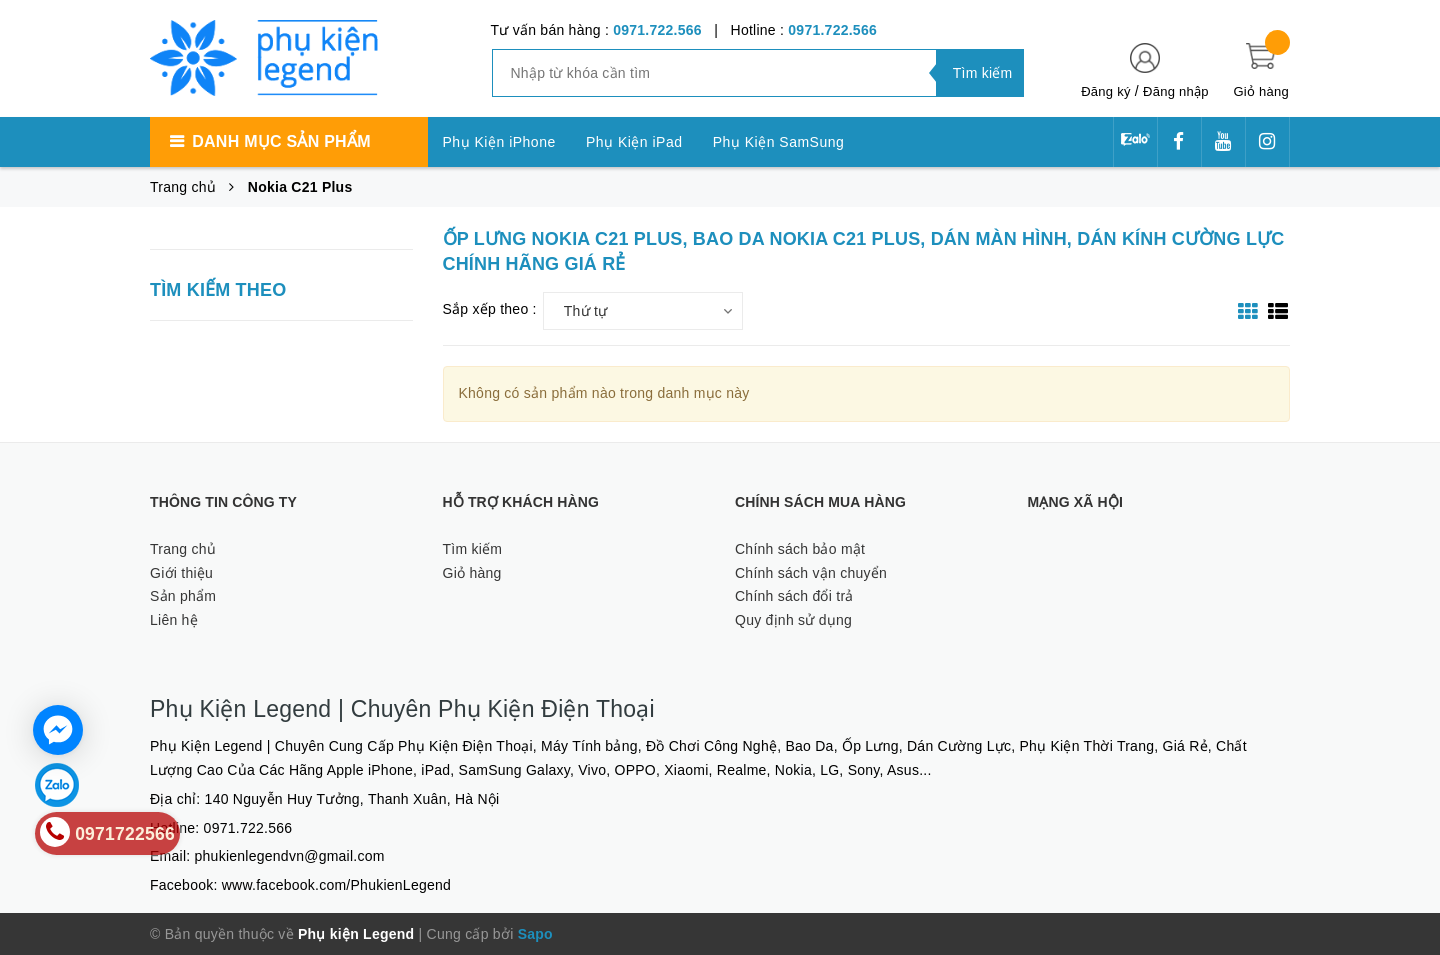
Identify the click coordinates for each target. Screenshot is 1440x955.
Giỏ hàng (472, 573)
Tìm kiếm (473, 549)
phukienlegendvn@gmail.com (290, 856)
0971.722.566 (657, 30)
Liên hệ (174, 620)
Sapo (535, 934)
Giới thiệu (181, 573)
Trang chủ (183, 549)
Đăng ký (1105, 91)
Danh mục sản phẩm (281, 141)
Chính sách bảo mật (800, 549)
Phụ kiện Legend (356, 934)
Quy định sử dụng (793, 620)
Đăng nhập (1176, 91)
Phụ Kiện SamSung (779, 142)
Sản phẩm (183, 596)
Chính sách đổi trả (794, 596)
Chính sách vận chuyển (811, 573)
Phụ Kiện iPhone (499, 142)
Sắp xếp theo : (490, 309)
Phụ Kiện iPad (634, 142)
